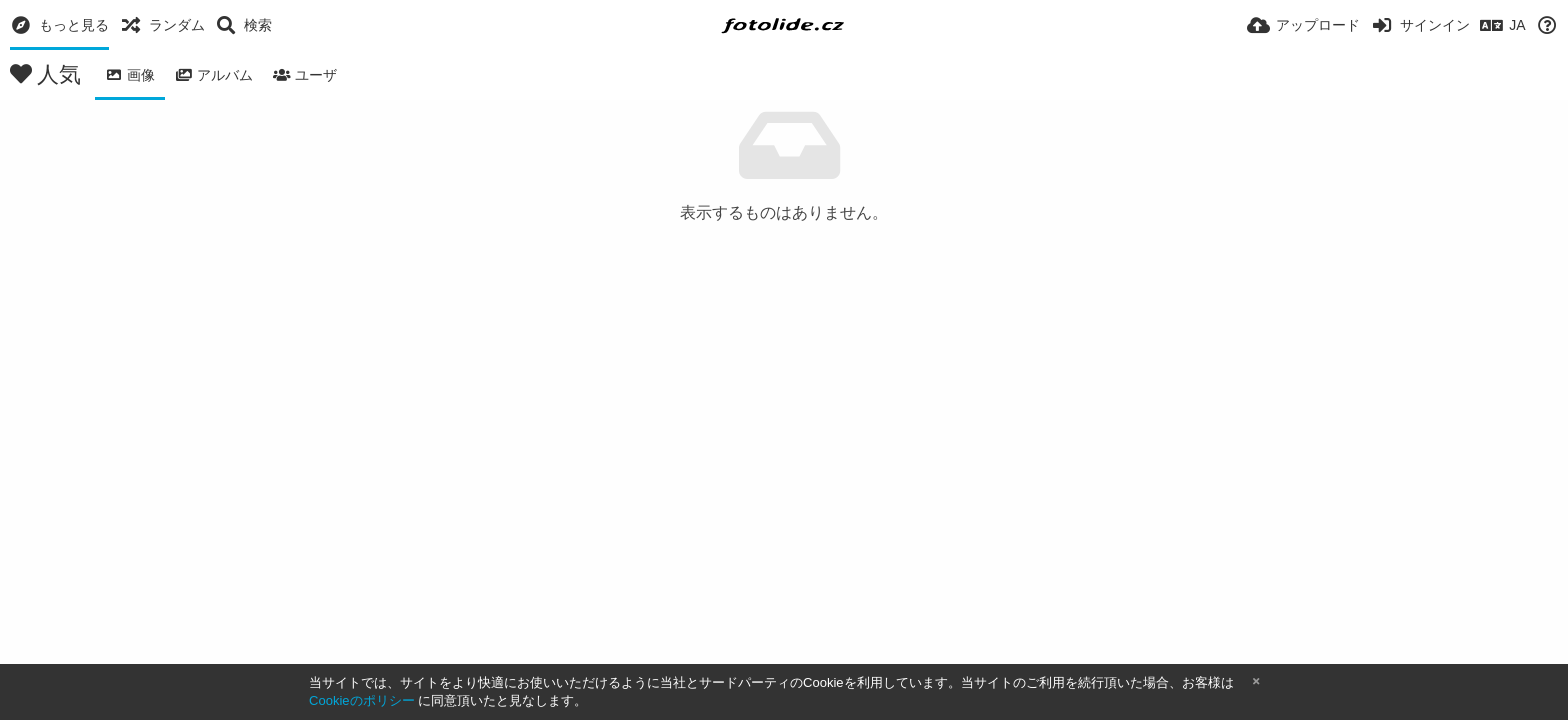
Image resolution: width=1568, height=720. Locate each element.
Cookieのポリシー (362, 700)
